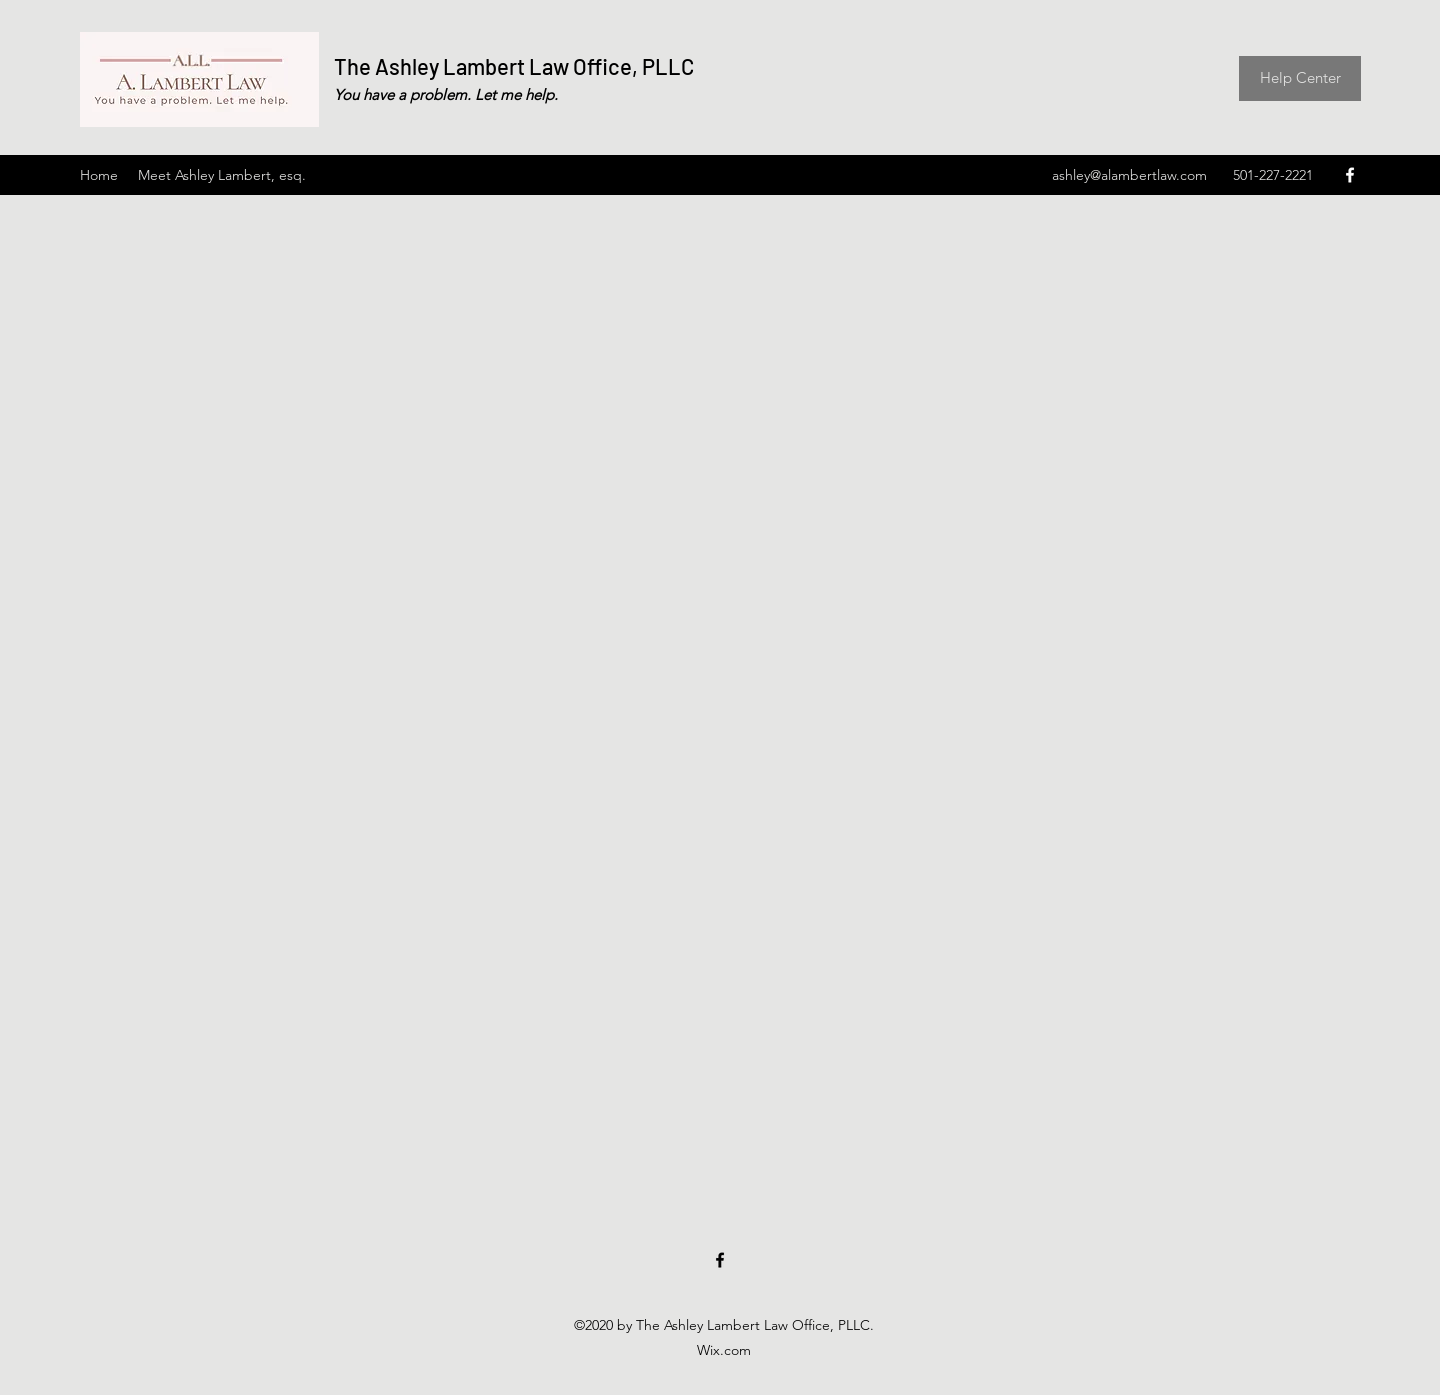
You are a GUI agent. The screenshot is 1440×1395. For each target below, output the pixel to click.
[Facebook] (1350, 175)
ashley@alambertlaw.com (1129, 175)
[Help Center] (1300, 78)
